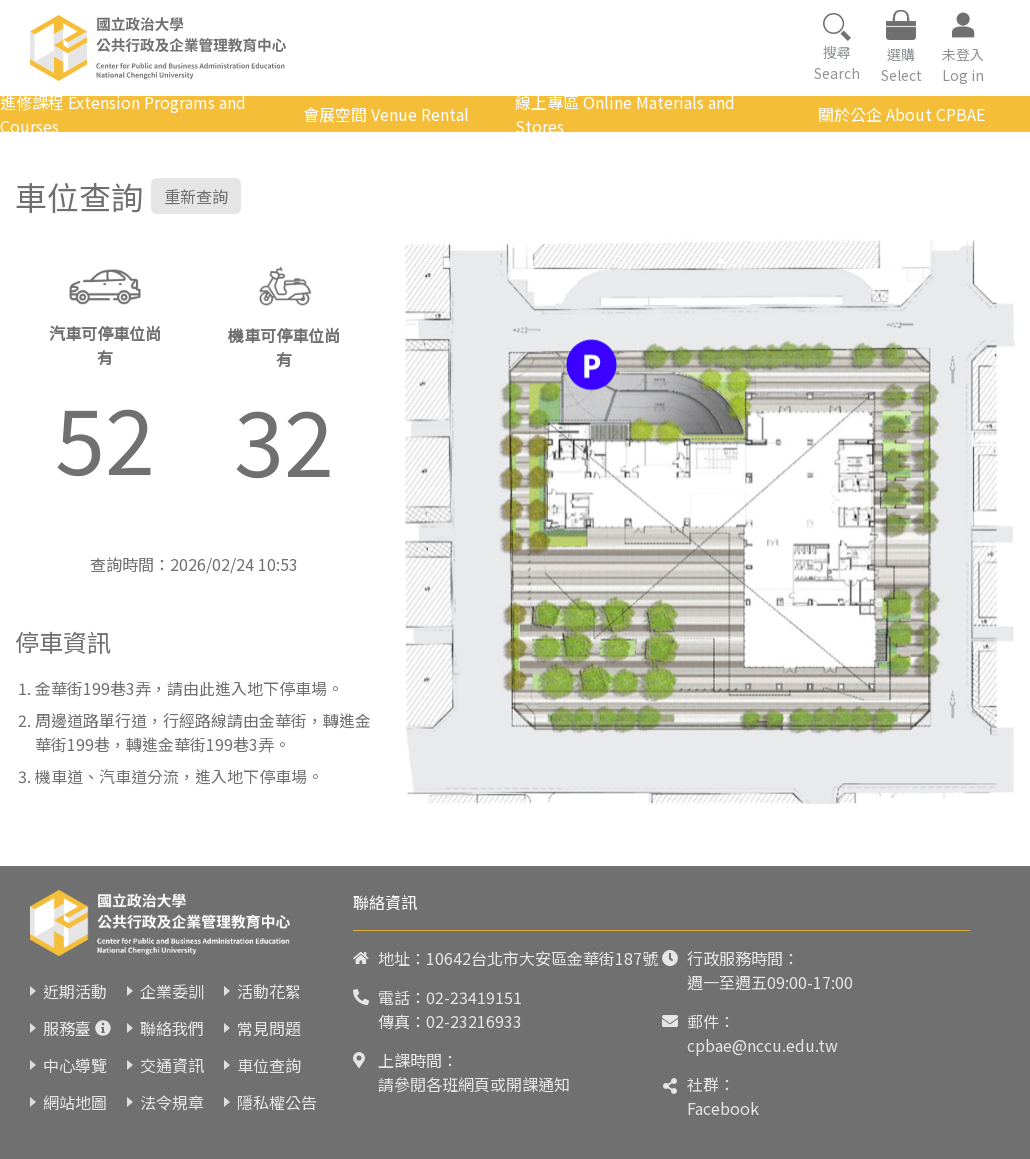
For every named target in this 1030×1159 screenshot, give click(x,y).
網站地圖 (75, 1102)
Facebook (723, 1108)
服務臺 (67, 1028)
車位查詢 (269, 1065)
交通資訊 (172, 1065)
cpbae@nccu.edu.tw (762, 1045)
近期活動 (75, 991)
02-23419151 (474, 997)
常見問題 (269, 1028)
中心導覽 (75, 1065)
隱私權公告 (277, 1102)
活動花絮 (269, 991)
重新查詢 (196, 196)
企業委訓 (172, 991)
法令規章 (172, 1102)
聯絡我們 (172, 1028)
